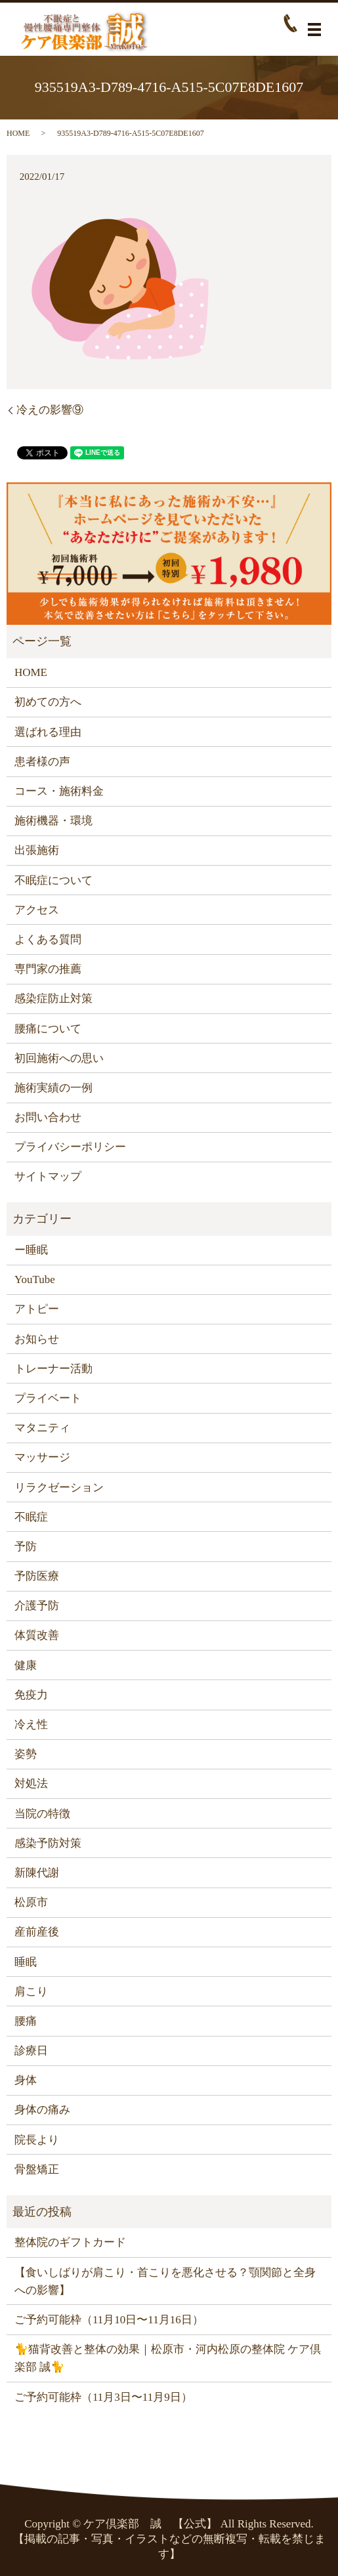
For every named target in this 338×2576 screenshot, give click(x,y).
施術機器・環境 (53, 820)
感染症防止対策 (53, 998)
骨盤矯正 (36, 2169)
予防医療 (36, 1576)
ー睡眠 (31, 1250)
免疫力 (31, 1695)
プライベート (47, 1398)
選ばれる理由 (47, 732)
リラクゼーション (59, 1487)
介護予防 (36, 1605)
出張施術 (36, 850)
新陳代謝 (36, 1873)
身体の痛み (42, 2109)
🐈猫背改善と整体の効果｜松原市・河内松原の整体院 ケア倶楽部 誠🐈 (167, 2358)
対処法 (31, 1783)
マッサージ (42, 1457)
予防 (25, 1546)
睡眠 (25, 1962)
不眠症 (31, 1517)
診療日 (31, 2050)
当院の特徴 (42, 1813)
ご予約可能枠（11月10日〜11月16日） (108, 2319)
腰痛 (25, 2021)
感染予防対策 (47, 1843)
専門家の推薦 (47, 969)
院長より (36, 2140)
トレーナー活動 (53, 1368)
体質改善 (36, 1635)
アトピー (36, 1309)
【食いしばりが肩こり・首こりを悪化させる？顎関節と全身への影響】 (165, 2281)
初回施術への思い (59, 1058)
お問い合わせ (47, 1117)
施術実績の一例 (53, 1088)
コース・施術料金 (59, 791)
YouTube (34, 1279)
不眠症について (53, 880)
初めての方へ (47, 702)
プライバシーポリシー (70, 1147)
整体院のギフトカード (70, 2242)
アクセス (36, 910)
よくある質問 (47, 939)
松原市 (31, 1902)
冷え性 (31, 1724)
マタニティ (42, 1428)
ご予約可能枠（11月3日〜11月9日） (103, 2397)
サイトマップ (47, 1176)
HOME (18, 133)
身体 (25, 2080)
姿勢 (25, 1754)
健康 (25, 1665)
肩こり (31, 1991)
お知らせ (36, 1339)
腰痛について (47, 1029)
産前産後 (36, 1932)
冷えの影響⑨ (49, 410)
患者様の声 (42, 761)
